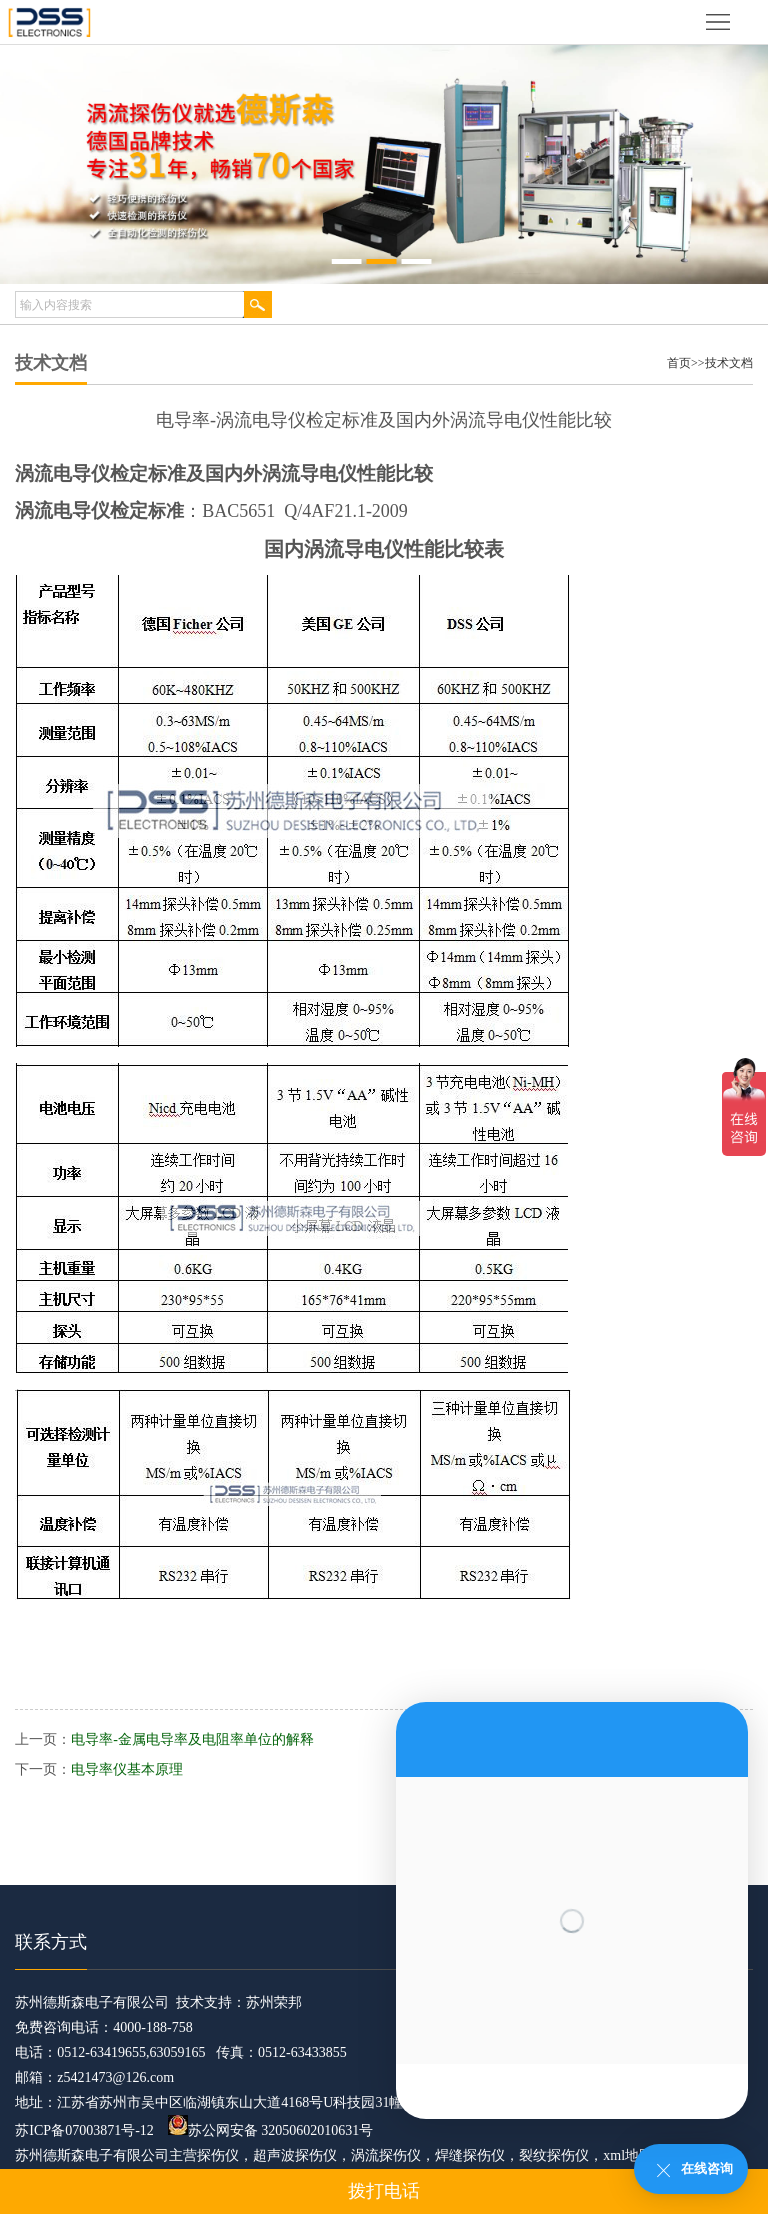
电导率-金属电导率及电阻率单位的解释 (192, 1739)
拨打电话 (384, 2191)
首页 (679, 363)
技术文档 (729, 363)
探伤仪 (218, 2155)
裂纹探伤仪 (554, 2155)
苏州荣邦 (274, 2002)
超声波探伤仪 (295, 2155)
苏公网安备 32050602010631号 (271, 2130)
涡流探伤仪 (386, 2155)
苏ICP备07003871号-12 (84, 2130)
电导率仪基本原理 (127, 1769)
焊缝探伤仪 (470, 2155)
